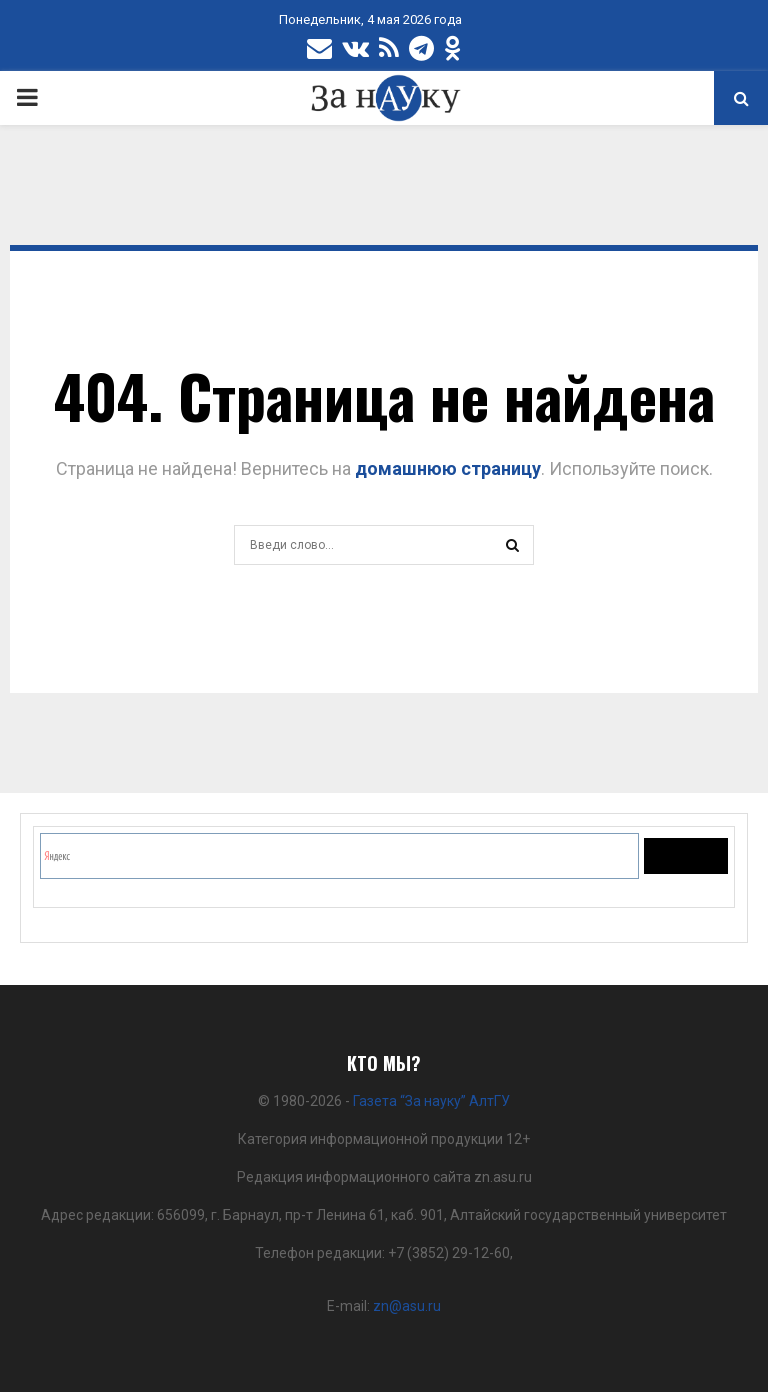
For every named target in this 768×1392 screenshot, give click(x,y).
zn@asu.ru (407, 1306)
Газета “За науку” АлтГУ (431, 1101)
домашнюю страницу (448, 468)
